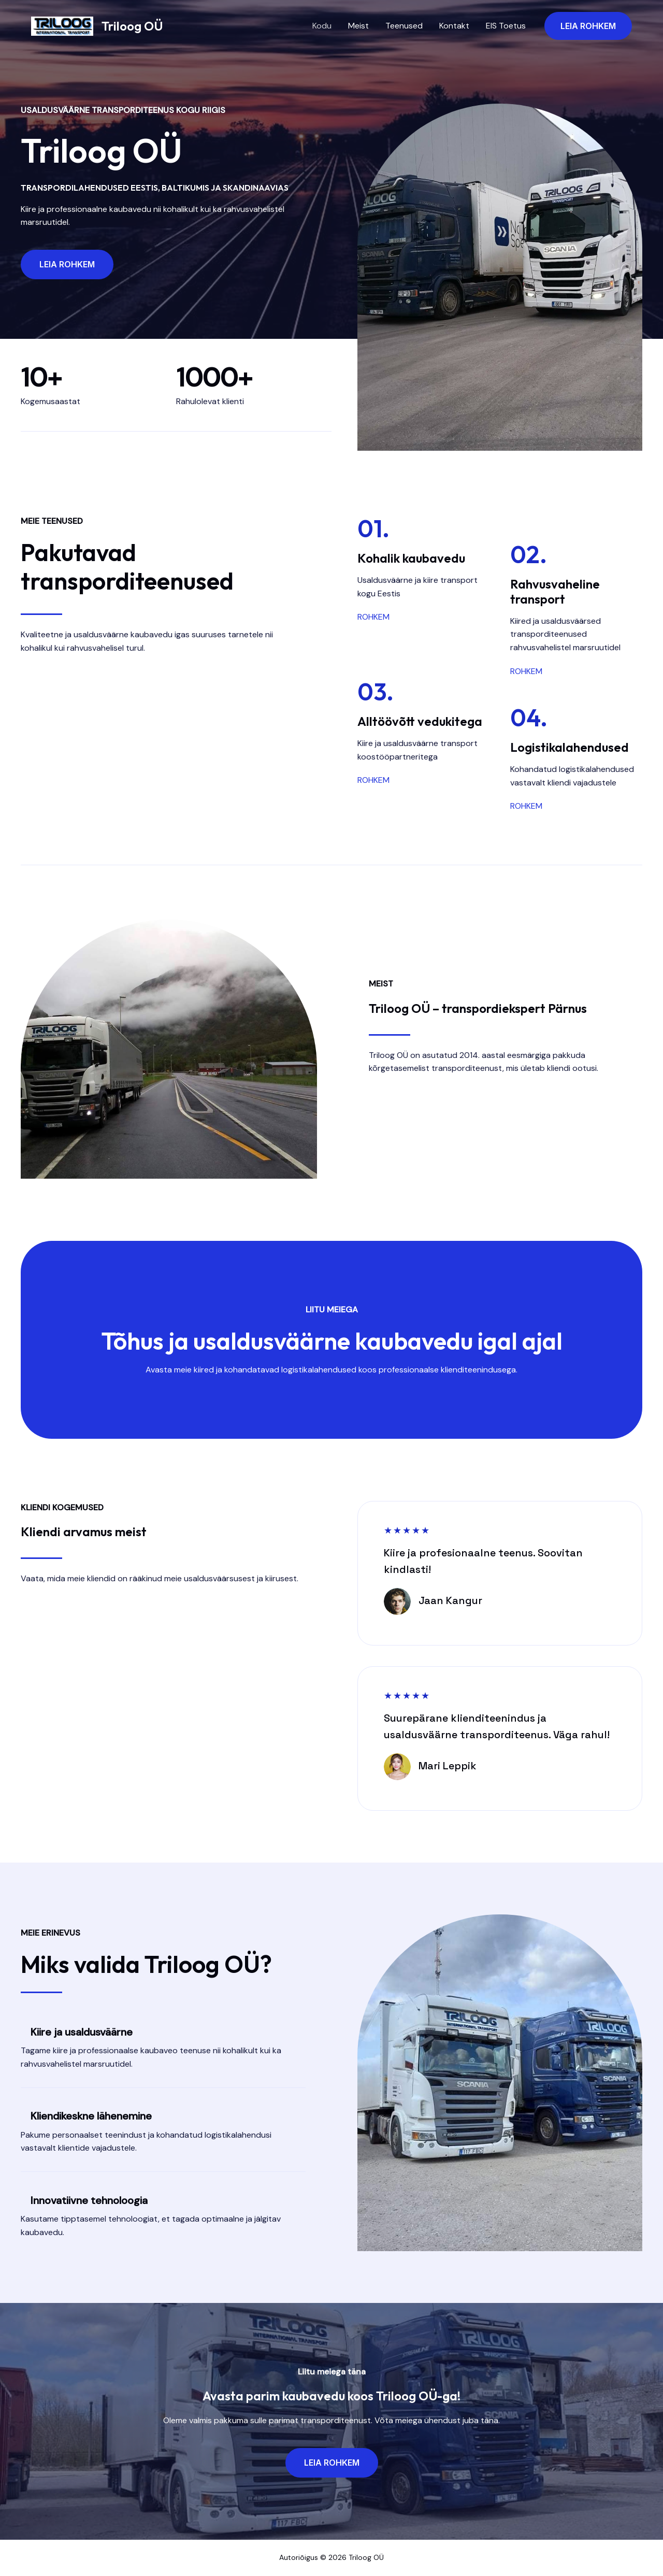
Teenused (404, 25)
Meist (358, 25)
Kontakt (454, 25)
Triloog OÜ (132, 26)
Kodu (322, 25)
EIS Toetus (506, 25)
